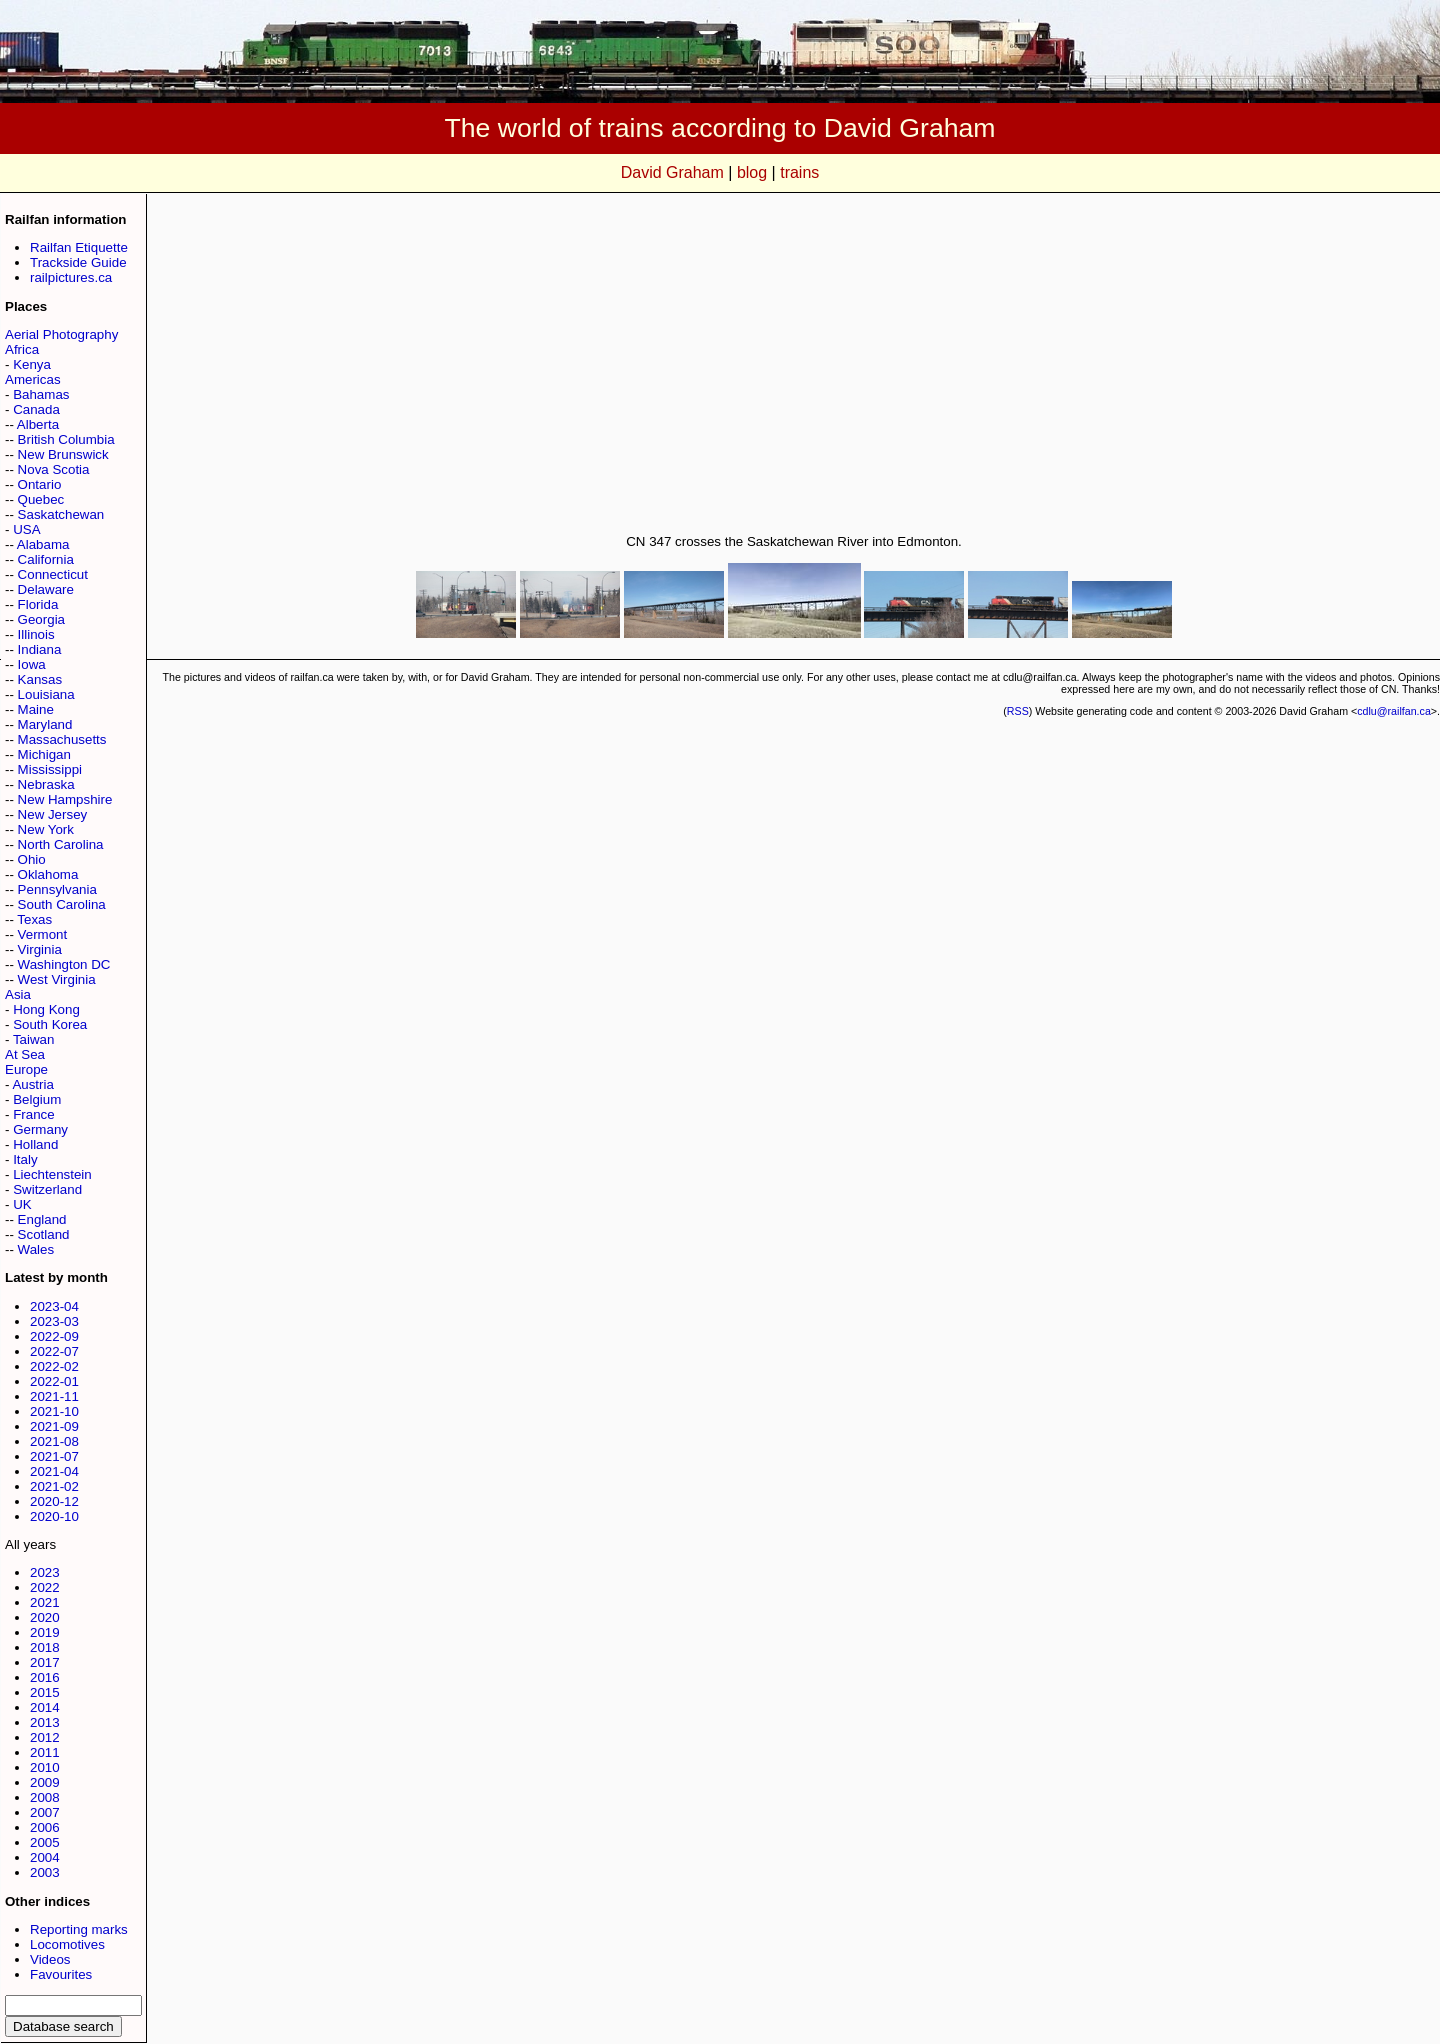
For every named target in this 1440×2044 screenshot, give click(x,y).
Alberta (38, 424)
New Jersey (53, 814)
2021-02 (54, 1486)
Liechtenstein (52, 1174)
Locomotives (67, 1944)
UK (22, 1204)
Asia (18, 994)
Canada (36, 409)
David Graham (672, 172)
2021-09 (54, 1426)
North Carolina (61, 844)
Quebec (41, 499)
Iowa (32, 664)
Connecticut (53, 574)
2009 (45, 1782)
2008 (45, 1797)
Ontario (40, 484)
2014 (45, 1707)
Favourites (61, 1974)
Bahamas (41, 394)
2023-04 (54, 1306)
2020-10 (54, 1516)
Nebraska (46, 784)
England (42, 1219)
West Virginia (57, 979)
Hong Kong (46, 1009)
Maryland (45, 724)
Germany (40, 1129)
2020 (45, 1617)
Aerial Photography (61, 334)
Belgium (37, 1099)
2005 (45, 1842)
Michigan (44, 754)
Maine (36, 709)
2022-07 (54, 1351)
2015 (45, 1692)
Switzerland (47, 1189)
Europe (26, 1069)
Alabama (43, 544)
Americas (33, 379)
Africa (22, 349)
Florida (38, 604)
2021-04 (54, 1471)
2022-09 (54, 1336)
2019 (45, 1632)
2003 (45, 1872)
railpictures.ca (71, 277)
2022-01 (54, 1381)
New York (46, 829)
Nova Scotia (54, 469)
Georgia (41, 619)
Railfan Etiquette (79, 247)
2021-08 (54, 1441)
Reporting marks (79, 1929)
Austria (32, 1084)
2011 (45, 1752)
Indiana (40, 649)
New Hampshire (65, 799)
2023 (45, 1572)
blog (752, 172)
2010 (45, 1767)
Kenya (32, 364)
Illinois (36, 634)
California (46, 559)
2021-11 (54, 1396)
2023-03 (54, 1321)
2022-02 (54, 1366)
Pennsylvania (57, 889)
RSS (1018, 711)
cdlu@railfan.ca (1394, 711)
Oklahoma (48, 874)
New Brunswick (63, 454)
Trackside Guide (78, 262)
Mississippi (50, 769)
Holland (35, 1144)
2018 (45, 1647)
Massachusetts (62, 739)
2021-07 (54, 1456)
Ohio (32, 859)
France (33, 1114)
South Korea (50, 1024)
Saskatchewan (61, 514)
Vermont (43, 934)
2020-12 (54, 1501)
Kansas (40, 679)
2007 (45, 1812)
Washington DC (64, 964)
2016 (45, 1677)
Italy (25, 1159)
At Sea (25, 1054)
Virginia (40, 949)
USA (26, 529)
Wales (36, 1249)
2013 (45, 1722)
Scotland (44, 1234)
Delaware (46, 589)
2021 (45, 1602)
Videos (50, 1959)
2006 (45, 1827)
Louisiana (46, 694)
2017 (45, 1662)
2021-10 (54, 1411)
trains (799, 172)
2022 (45, 1587)
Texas (34, 919)
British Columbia (66, 439)
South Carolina (62, 904)
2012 (45, 1737)
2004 (45, 1857)
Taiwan (34, 1039)
